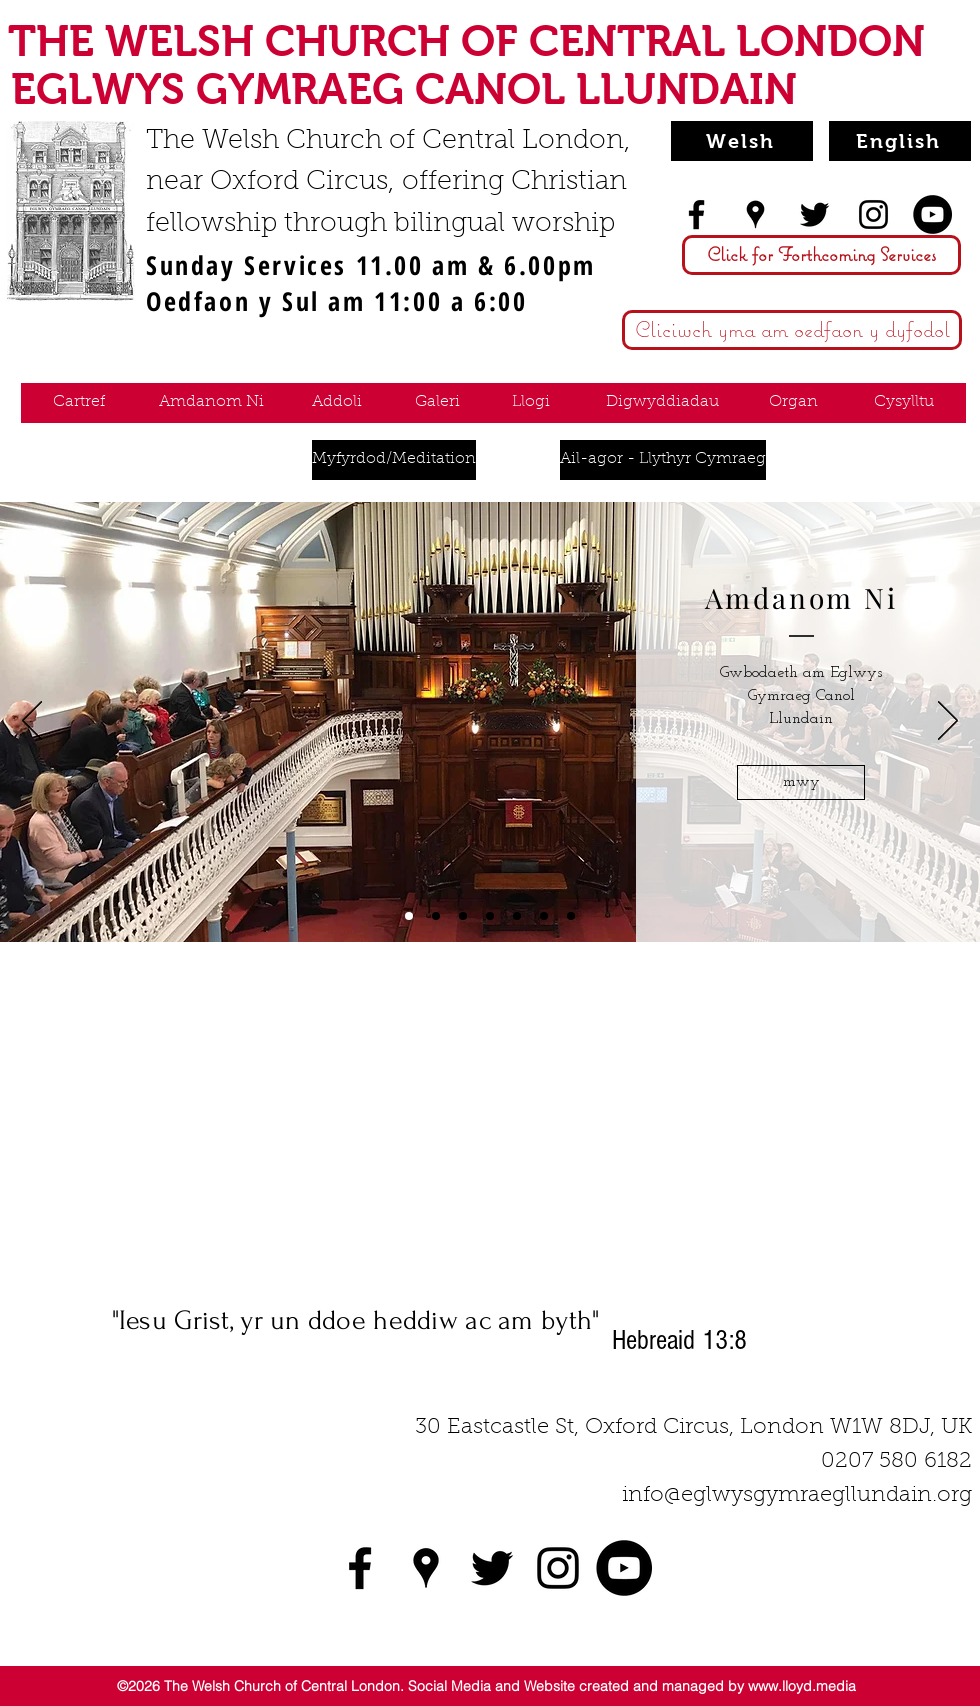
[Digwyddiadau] (662, 403)
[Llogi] (530, 403)
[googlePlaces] (755, 214)
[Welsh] (742, 141)
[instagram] (873, 214)
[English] (900, 141)
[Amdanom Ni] (211, 403)
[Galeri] (437, 403)
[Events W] (517, 916)
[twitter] (814, 214)
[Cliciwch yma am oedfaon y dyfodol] (792, 330)
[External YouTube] (490, 1125)
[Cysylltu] (904, 403)
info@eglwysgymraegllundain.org (797, 1496)
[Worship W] (436, 916)
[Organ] (793, 403)
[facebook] (696, 214)
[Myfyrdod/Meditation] (394, 460)
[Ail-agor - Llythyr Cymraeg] (663, 460)
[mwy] (801, 782)
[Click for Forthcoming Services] (821, 255)
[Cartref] (78, 403)
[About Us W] (409, 916)
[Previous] (32, 722)
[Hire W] (490, 916)
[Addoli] (336, 403)
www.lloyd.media (802, 1686)
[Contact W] (544, 916)
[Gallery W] (463, 916)
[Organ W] (571, 916)
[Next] (948, 722)
